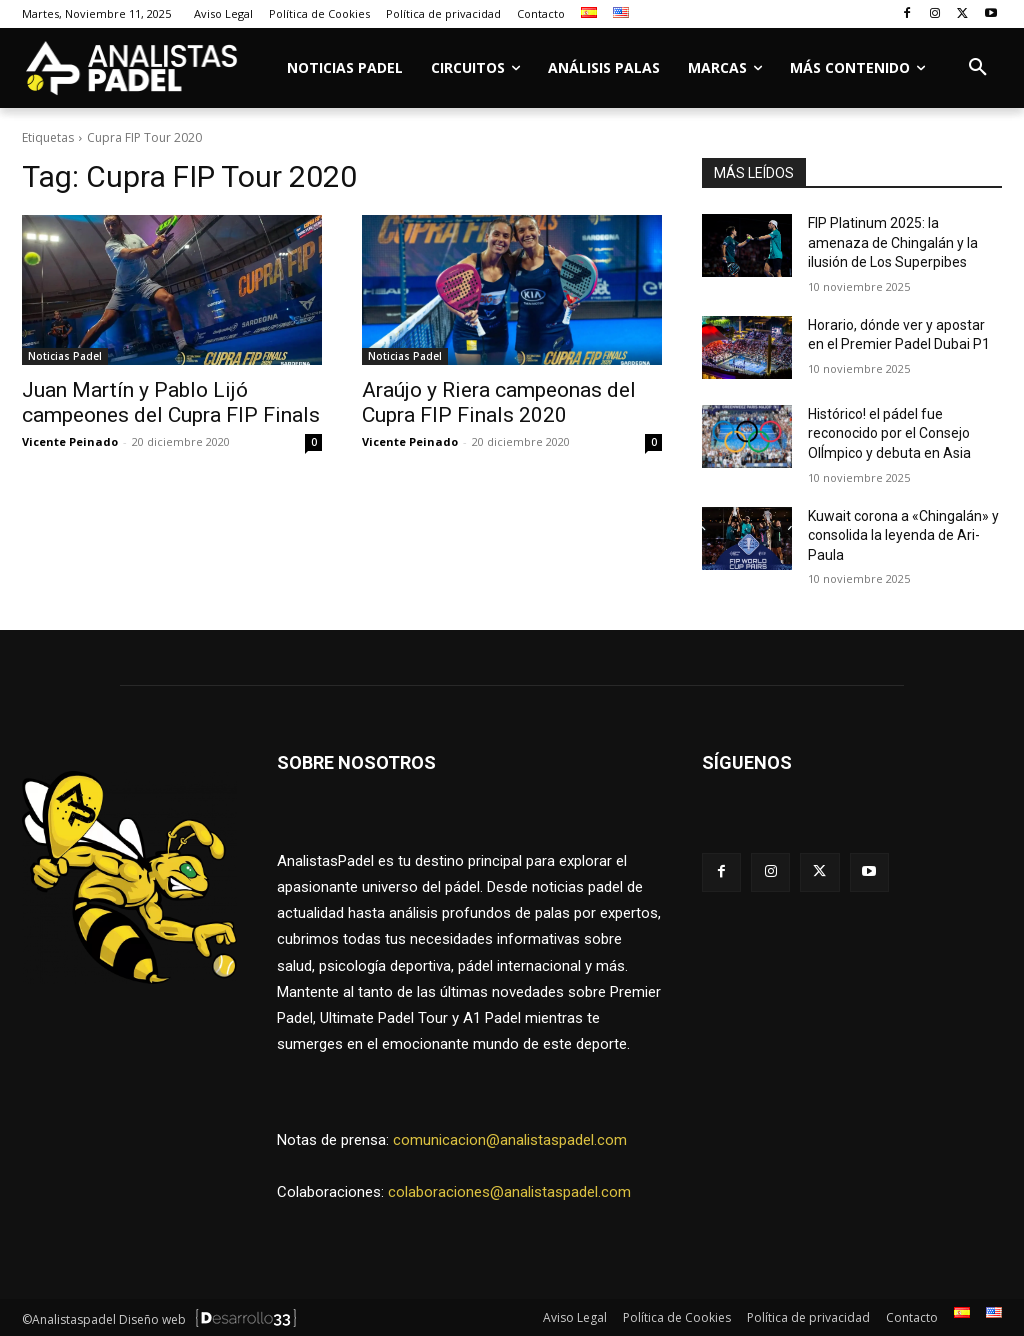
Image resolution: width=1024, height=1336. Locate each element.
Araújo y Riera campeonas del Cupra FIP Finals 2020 (499, 402)
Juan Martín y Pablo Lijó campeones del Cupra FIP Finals (171, 402)
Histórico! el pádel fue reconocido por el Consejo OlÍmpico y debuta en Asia (889, 433)
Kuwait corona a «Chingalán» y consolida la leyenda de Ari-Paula (903, 535)
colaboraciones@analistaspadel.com (509, 1190)
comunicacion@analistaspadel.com (510, 1138)
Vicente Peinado (70, 441)
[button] (978, 68)
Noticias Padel (65, 356)
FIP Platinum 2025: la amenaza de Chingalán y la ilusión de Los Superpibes (893, 242)
